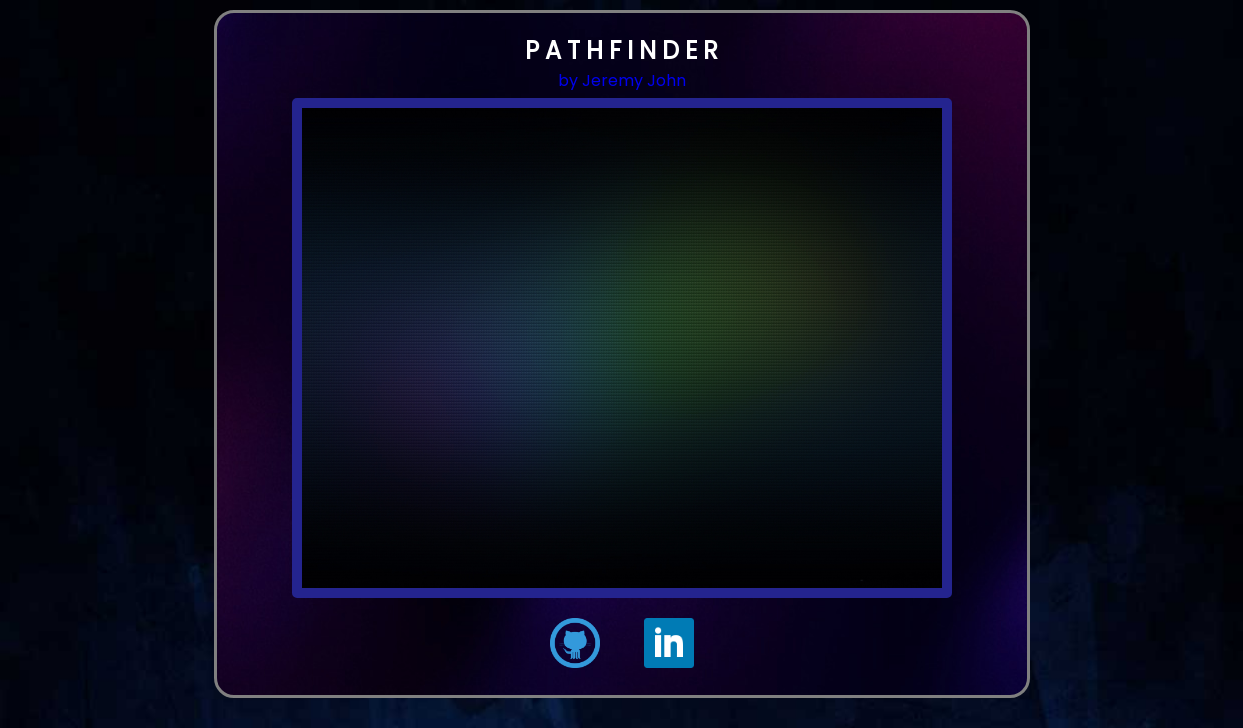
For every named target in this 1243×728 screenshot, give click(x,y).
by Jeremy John (622, 80)
